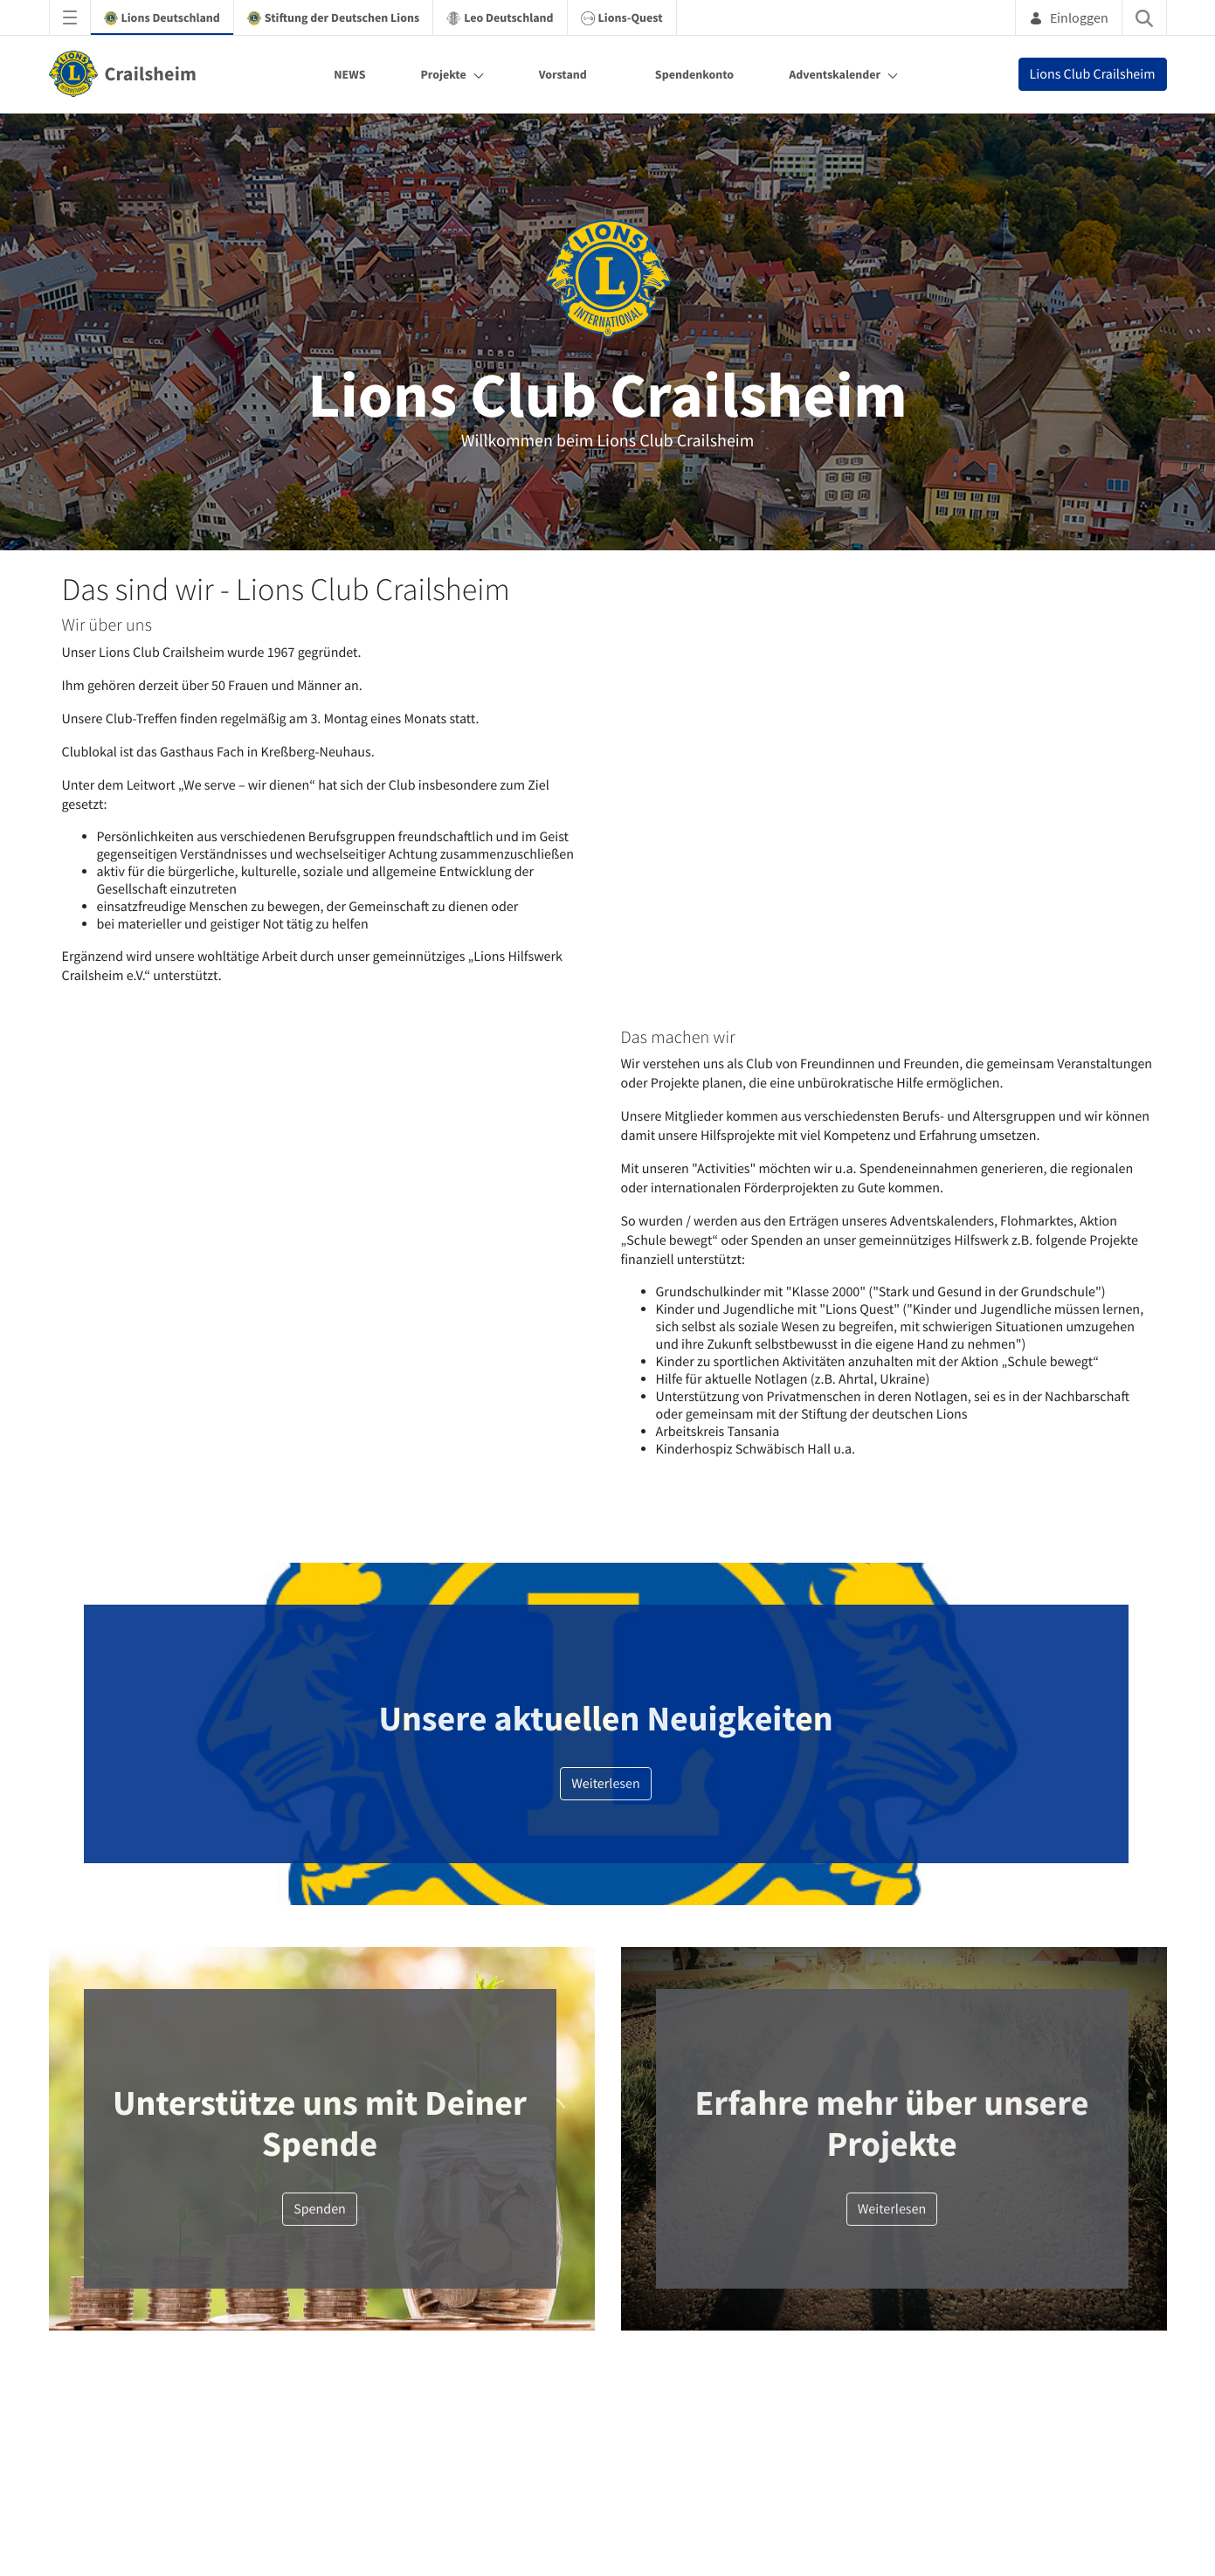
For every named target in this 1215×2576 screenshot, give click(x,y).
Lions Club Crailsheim (1093, 74)
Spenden (319, 2209)
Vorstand (563, 74)
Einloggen (1068, 17)
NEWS (349, 74)
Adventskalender (834, 74)
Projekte (443, 74)
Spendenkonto (694, 74)
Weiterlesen (605, 1783)
